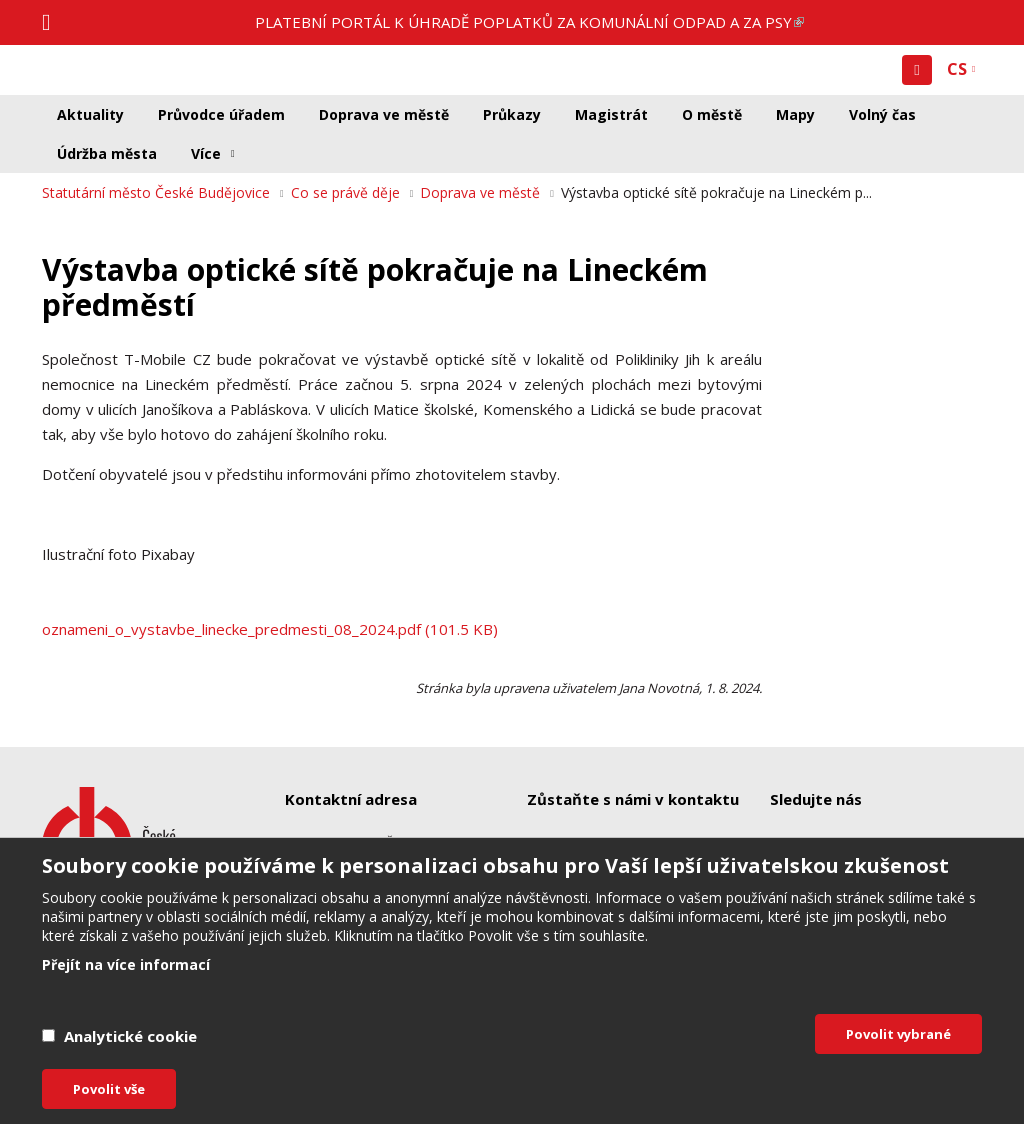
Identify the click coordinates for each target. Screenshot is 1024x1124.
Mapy (795, 114)
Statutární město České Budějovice (156, 192)
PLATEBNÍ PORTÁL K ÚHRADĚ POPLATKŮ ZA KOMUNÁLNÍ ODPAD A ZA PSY (529, 22)
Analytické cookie (130, 1036)
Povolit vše (109, 1089)
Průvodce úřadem (221, 114)
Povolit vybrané (898, 1034)
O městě (712, 114)
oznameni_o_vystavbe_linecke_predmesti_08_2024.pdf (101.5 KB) (270, 629)
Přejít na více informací (126, 965)
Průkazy (512, 114)
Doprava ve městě (384, 114)
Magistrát (611, 114)
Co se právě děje (345, 192)
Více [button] (206, 153)
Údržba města (107, 153)
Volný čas (882, 114)
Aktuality (90, 114)
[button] (917, 70)
